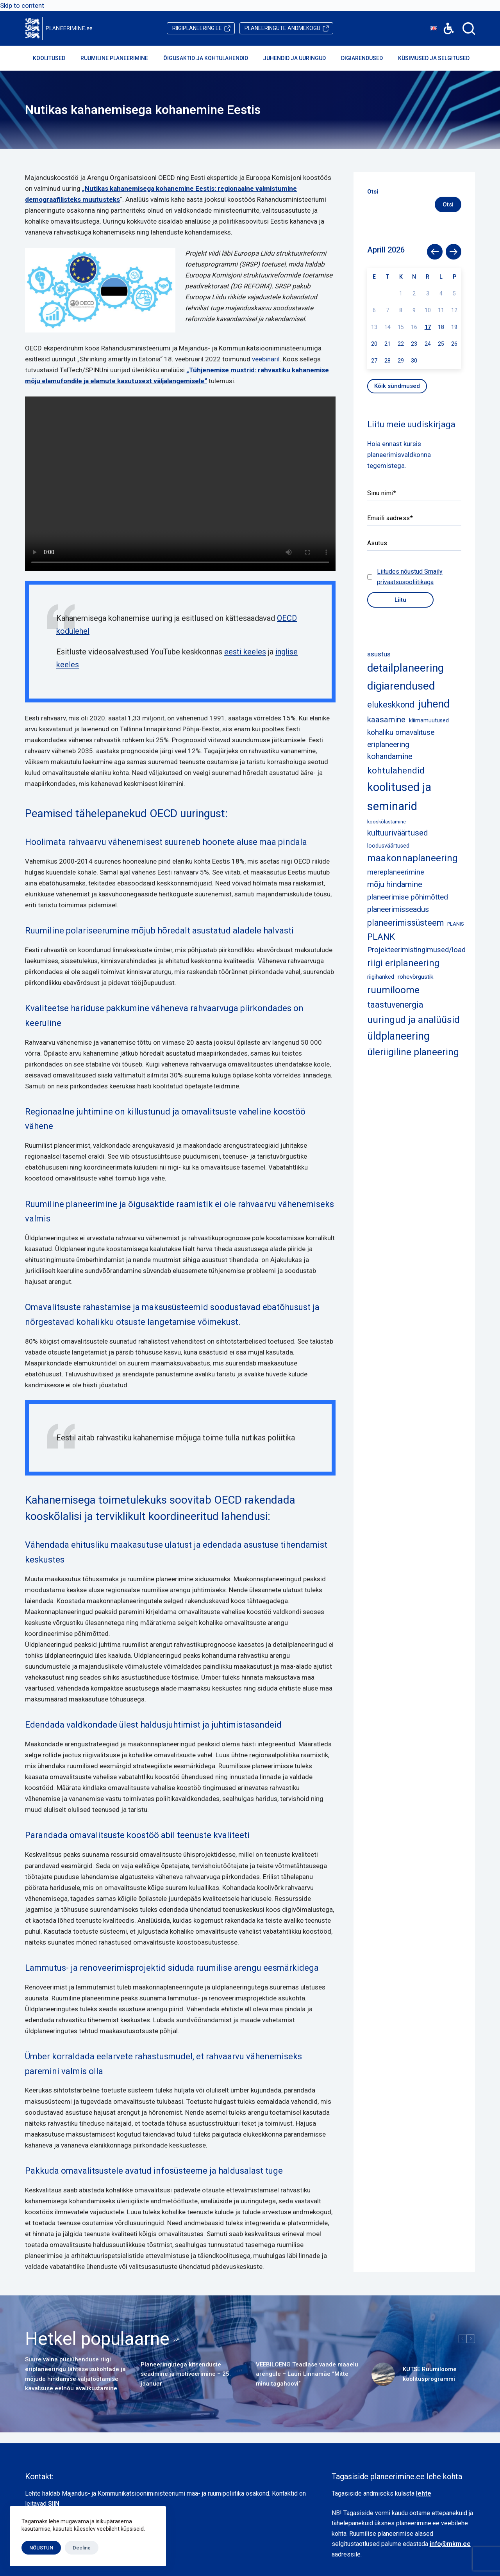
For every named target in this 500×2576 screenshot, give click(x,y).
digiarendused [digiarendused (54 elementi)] (401, 685)
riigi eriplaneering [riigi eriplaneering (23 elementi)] (403, 963)
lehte (423, 2493)
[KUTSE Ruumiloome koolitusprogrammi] (383, 2374)
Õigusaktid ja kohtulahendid (211, 58)
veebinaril (266, 359)
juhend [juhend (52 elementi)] (434, 703)
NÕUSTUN (41, 2548)
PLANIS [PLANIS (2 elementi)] (455, 924)
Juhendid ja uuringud (299, 58)
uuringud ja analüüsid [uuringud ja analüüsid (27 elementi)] (413, 1019)
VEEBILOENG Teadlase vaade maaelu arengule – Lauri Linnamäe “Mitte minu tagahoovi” (307, 2374)
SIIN (53, 2503)
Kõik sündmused (397, 385)
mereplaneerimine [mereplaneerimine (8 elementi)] (395, 872)
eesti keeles (245, 651)
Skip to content (22, 5)
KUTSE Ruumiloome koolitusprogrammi (430, 2374)
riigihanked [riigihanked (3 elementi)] (380, 977)
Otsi (448, 204)
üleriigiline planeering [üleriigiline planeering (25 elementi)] (413, 1052)
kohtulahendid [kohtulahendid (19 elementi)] (396, 770)
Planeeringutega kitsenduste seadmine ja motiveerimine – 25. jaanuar (186, 2374)
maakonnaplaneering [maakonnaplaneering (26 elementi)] (412, 858)
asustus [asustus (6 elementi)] (379, 654)
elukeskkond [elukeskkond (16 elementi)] (390, 704)
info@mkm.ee (450, 2544)
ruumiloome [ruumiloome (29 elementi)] (393, 990)
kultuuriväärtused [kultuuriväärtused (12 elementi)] (397, 832)
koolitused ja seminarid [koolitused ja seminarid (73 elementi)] (399, 796)
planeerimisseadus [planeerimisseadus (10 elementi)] (398, 909)
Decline (82, 2548)
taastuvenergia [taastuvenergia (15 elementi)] (395, 1005)
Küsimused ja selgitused (439, 58)
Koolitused (54, 58)
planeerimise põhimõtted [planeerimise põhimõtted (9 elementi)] (407, 896)
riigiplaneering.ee (197, 28)
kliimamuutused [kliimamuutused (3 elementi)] (429, 720)
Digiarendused (367, 58)
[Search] (468, 28)
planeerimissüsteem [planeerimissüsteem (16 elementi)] (405, 923)
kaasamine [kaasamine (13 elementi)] (386, 719)
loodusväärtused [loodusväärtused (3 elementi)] (388, 846)
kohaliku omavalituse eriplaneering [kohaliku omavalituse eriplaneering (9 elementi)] (400, 738)
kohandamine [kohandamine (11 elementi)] (389, 756)
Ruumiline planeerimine (119, 58)
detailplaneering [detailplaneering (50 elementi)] (405, 668)
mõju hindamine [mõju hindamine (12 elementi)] (394, 884)
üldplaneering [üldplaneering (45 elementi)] (398, 1036)
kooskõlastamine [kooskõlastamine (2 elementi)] (386, 822)
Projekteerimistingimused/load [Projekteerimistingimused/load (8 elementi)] (416, 950)
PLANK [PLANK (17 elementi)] (381, 937)
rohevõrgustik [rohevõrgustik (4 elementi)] (415, 976)
